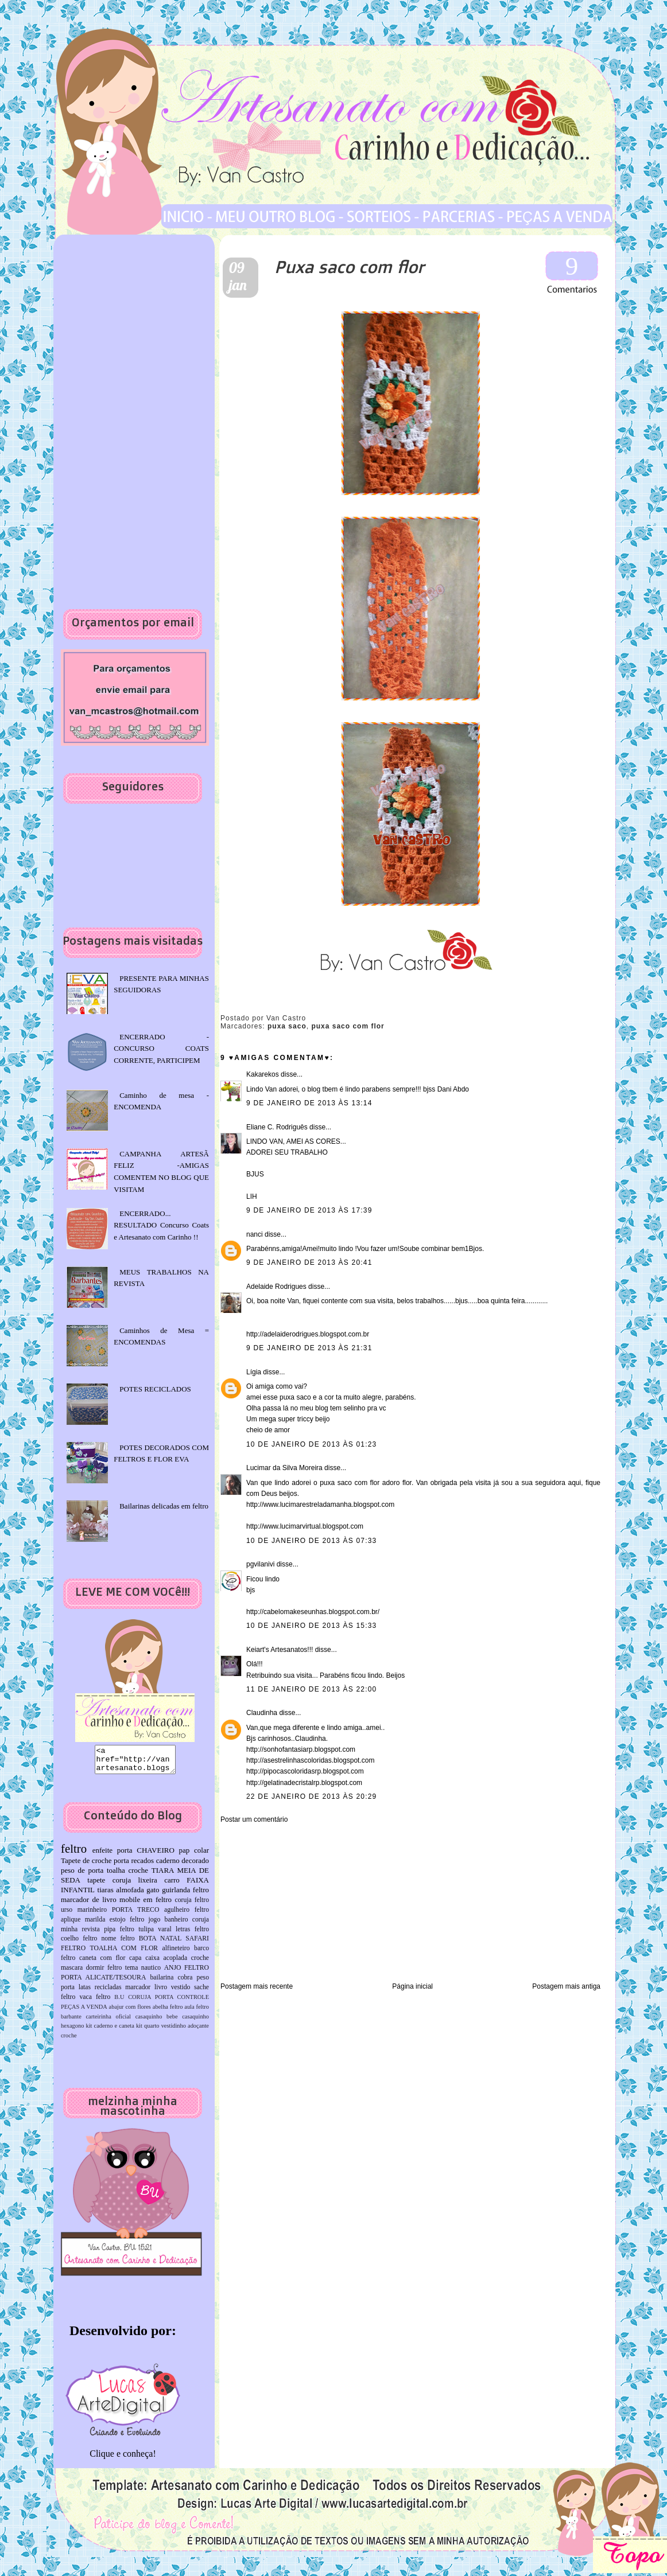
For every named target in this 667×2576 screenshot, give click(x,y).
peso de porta (82, 1875)
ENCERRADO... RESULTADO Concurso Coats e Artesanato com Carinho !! (161, 1225)
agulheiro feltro (186, 1915)
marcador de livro (89, 1904)
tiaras (106, 1895)
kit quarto (148, 2031)
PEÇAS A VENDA (84, 2012)
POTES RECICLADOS (155, 1389)
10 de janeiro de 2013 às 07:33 (311, 1541)
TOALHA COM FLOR (124, 1953)
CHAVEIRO (155, 1855)
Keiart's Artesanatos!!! (279, 1650)
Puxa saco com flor (349, 266)
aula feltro (196, 2012)
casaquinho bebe (156, 2021)
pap (184, 1855)
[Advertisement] (292, 1902)
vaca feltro (94, 2002)
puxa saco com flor (347, 1026)
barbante (71, 2021)
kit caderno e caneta (110, 2031)
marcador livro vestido (157, 1992)
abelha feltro (168, 2012)
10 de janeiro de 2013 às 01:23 (311, 1444)
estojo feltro (127, 1924)
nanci (254, 1234)
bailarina (161, 1982)
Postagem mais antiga (566, 1986)
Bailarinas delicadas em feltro (163, 1506)
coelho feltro (79, 1943)
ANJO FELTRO (186, 1973)
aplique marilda (83, 1924)
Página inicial (412, 1986)
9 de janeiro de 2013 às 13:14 (309, 1103)
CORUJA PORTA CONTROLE (168, 2002)
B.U (119, 2002)
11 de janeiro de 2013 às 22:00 (311, 1689)
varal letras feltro (183, 1934)
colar (201, 1855)
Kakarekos (262, 1074)
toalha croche (127, 1875)
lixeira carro (159, 1885)
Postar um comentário (254, 1819)
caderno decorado (182, 1865)
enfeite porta (112, 1855)
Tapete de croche (86, 1865)
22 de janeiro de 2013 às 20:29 (311, 1796)
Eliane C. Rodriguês (277, 1127)
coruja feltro (191, 1905)
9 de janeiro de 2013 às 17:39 (309, 1210)
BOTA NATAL (160, 1943)
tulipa (146, 1934)
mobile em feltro (145, 1904)
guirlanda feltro (185, 1895)
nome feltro (117, 1943)
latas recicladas (100, 1992)
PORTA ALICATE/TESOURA (103, 1982)
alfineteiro (176, 1953)
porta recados (134, 1865)
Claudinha (261, 1713)
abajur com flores (130, 2012)
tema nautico (143, 1973)
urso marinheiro (84, 1915)
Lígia (253, 1372)
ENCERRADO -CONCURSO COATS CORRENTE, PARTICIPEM (161, 1048)
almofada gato (137, 1895)
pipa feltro (119, 1934)
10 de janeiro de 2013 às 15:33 (311, 1626)
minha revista (80, 1934)
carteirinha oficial (108, 2021)
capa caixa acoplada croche (169, 1963)
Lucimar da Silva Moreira (284, 1468)
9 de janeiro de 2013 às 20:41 (309, 1262)
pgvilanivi (260, 1564)
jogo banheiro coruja (179, 1924)
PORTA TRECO (136, 1915)
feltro (74, 1853)
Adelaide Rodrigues (276, 1287)
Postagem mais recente (256, 1986)
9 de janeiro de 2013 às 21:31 (309, 1348)
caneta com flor (102, 1963)
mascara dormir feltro (91, 1973)
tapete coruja (109, 1885)
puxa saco (287, 1026)
